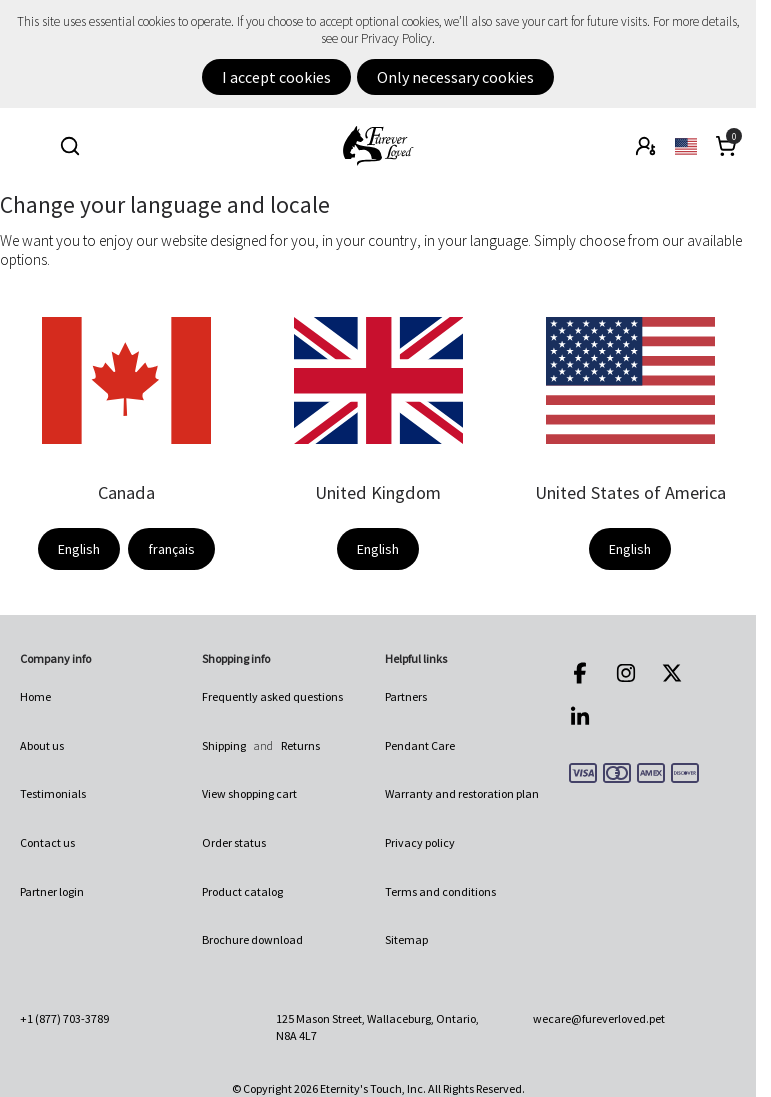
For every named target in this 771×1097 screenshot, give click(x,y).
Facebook (580, 673)
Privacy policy (420, 842)
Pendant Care (420, 745)
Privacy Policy (396, 38)
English (79, 549)
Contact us (47, 842)
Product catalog (242, 891)
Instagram (626, 673)
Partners (406, 696)
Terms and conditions (440, 891)
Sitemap (406, 939)
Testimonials (53, 793)
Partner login (52, 891)
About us (42, 745)
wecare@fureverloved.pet (599, 1018)
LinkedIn (580, 717)
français (171, 549)
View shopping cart (249, 793)
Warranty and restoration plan (462, 793)
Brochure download (252, 939)
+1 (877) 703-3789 (64, 1018)
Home (35, 696)
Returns (300, 745)
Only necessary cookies (455, 77)
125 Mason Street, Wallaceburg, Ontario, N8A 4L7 (377, 1026)
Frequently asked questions (272, 696)
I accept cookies (276, 77)
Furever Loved (378, 146)
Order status (234, 842)
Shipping (224, 745)
